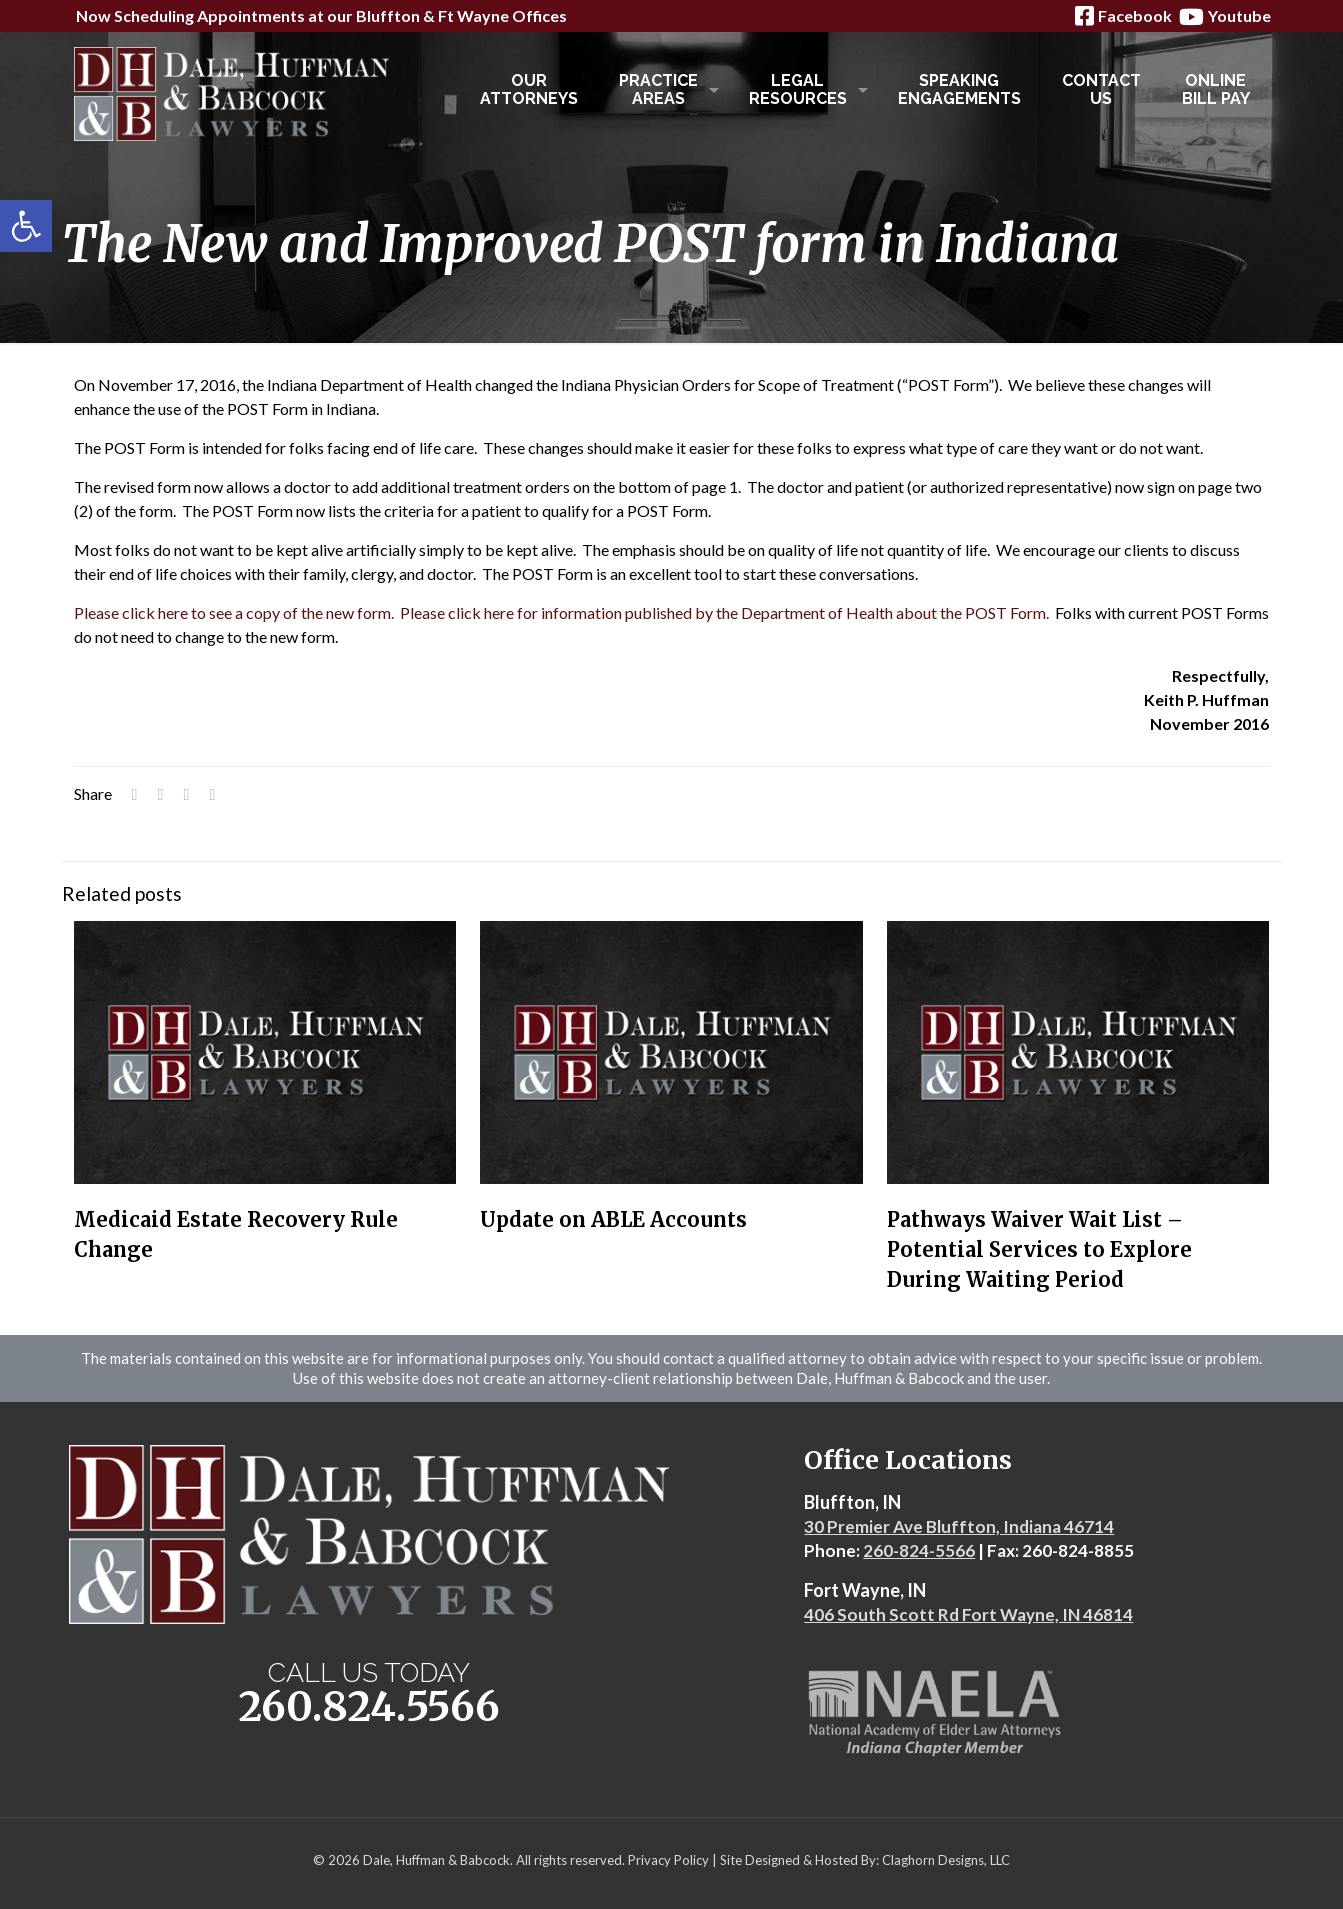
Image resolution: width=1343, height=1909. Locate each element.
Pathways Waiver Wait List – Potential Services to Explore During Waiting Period (1039, 1249)
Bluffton (388, 15)
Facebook (1121, 16)
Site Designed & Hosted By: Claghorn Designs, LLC (865, 1860)
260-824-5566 (919, 1550)
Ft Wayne (473, 15)
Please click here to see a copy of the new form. (234, 612)
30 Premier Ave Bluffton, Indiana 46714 (959, 1526)
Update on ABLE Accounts (613, 1219)
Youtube (1223, 16)
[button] (26, 226)
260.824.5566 (369, 1706)
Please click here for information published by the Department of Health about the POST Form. (724, 612)
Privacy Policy (668, 1860)
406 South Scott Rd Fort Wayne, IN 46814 (968, 1614)
